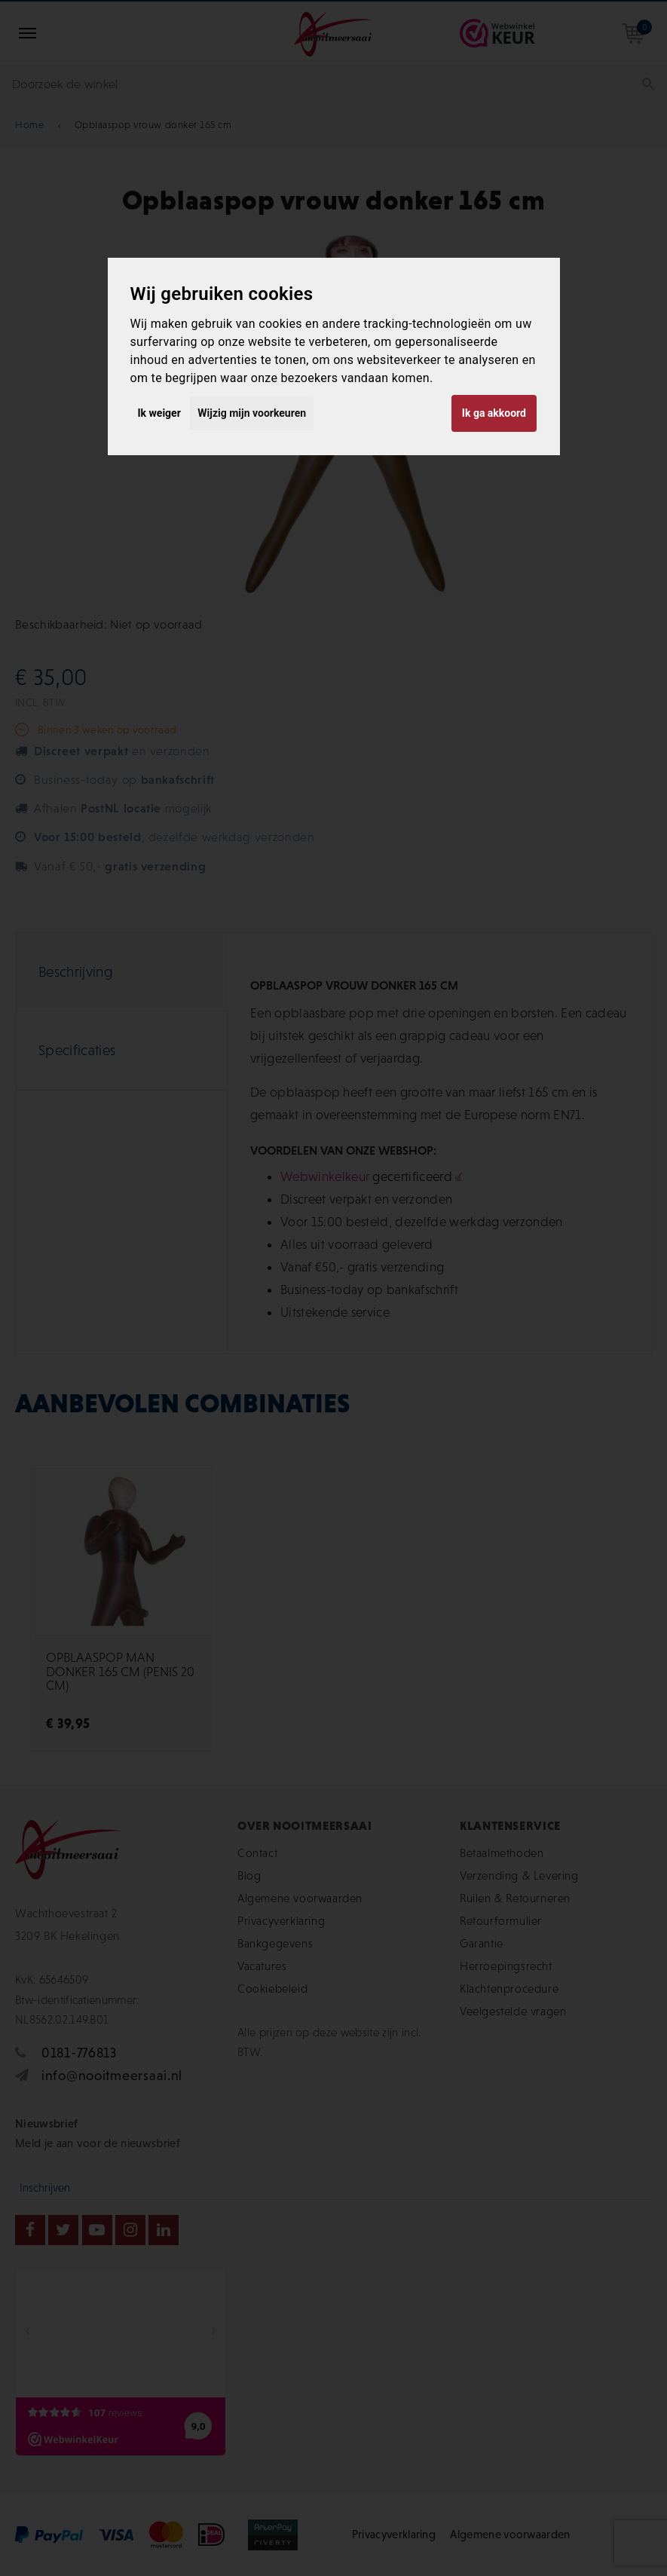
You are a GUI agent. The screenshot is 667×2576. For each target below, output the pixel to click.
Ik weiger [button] (159, 413)
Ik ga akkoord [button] (494, 413)
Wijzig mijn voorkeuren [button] (251, 413)
